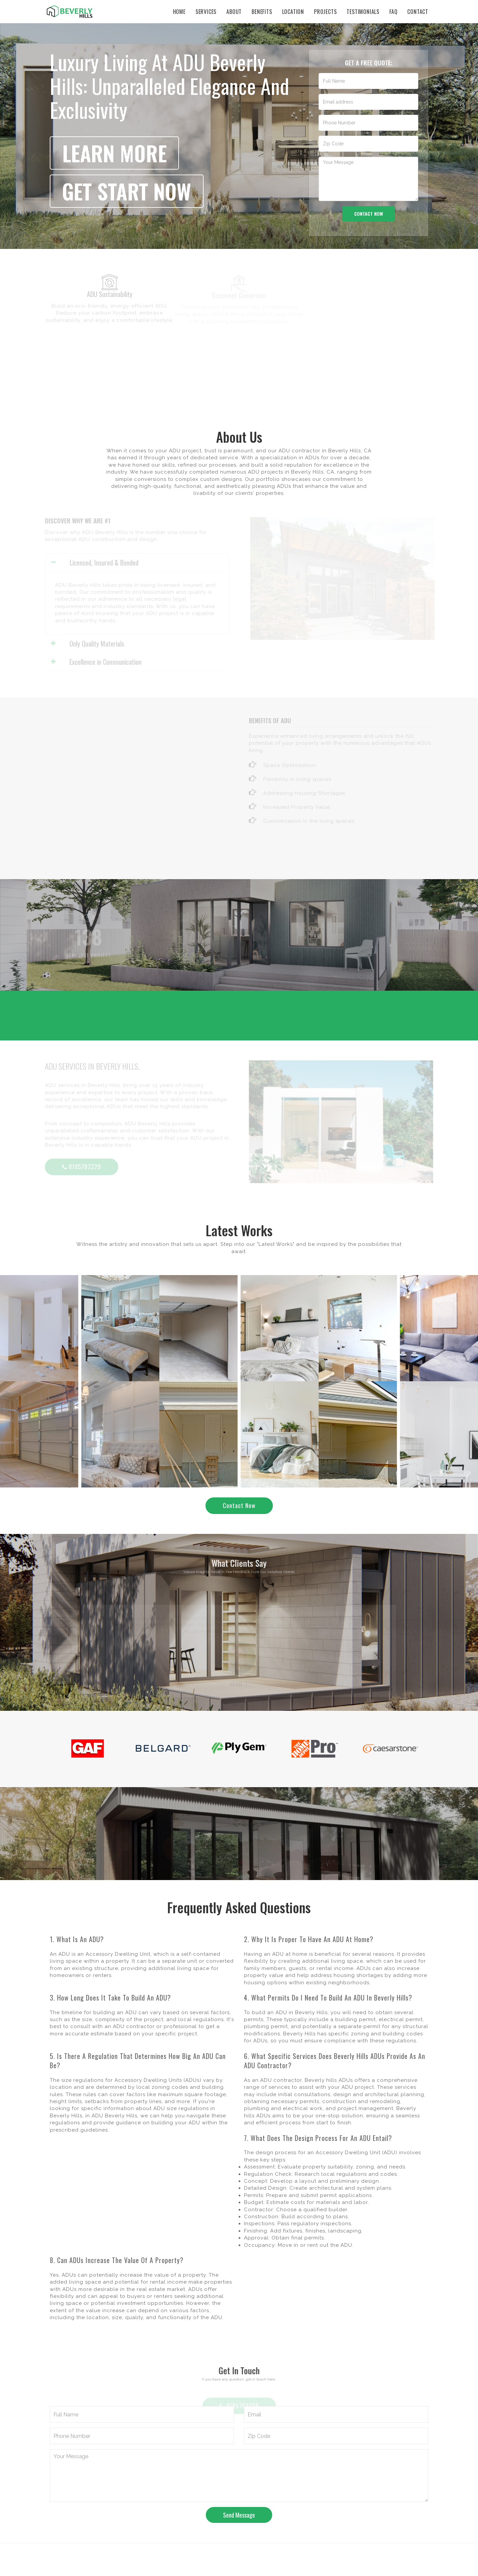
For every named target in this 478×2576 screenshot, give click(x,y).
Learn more (114, 153)
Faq (393, 12)
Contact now (368, 213)
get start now (126, 191)
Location (293, 12)
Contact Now (239, 1505)
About (234, 12)
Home (179, 12)
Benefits (262, 12)
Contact (417, 12)
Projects (325, 12)
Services (206, 12)
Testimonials (363, 12)
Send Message (239, 2515)
